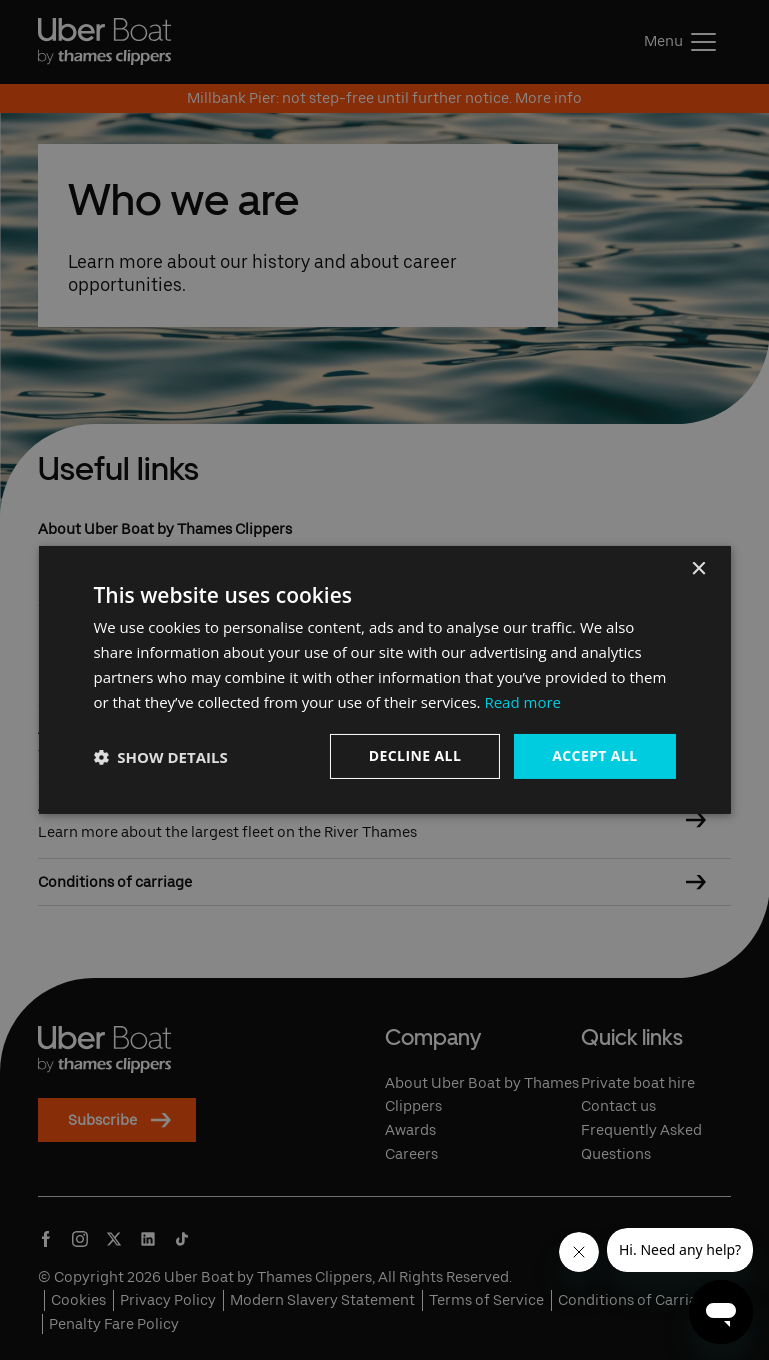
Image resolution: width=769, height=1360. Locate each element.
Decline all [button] (415, 755)
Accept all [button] (594, 755)
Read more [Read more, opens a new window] (522, 702)
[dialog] (384, 680)
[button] (160, 757)
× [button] (698, 569)
